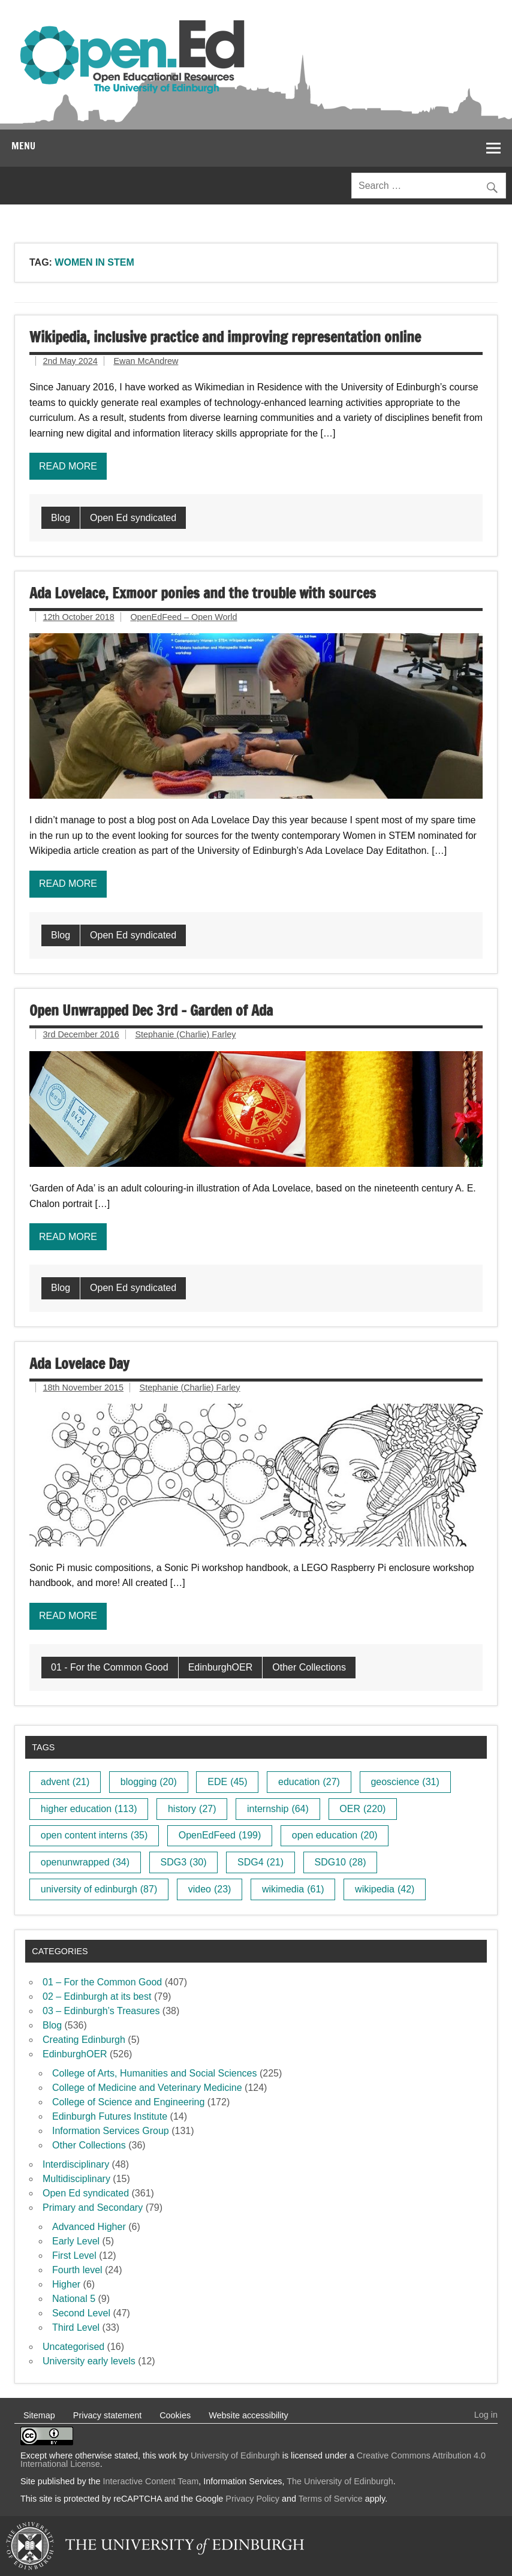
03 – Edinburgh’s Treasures (101, 2011)
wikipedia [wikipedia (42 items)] (384, 1889)
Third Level (76, 2327)
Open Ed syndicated (133, 518)
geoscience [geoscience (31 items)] (405, 1782)
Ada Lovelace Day (79, 1363)
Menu (23, 145)
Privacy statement (107, 2415)
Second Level (81, 2313)
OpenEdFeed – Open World (183, 617)
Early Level (76, 2241)
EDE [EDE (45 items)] (227, 1782)
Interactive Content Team (151, 2481)
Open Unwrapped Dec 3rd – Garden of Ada (151, 1010)
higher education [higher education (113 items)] (89, 1809)
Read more (68, 466)
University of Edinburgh (235, 2455)
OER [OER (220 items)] (362, 1809)
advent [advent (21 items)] (65, 1782)
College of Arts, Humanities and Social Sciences (154, 2073)
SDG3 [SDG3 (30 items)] (184, 1862)
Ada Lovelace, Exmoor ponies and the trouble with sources (202, 593)
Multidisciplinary (76, 2179)
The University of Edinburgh (340, 2481)
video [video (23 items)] (209, 1889)
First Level (74, 2255)
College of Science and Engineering (128, 2102)
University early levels (89, 2361)
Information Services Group (110, 2131)
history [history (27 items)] (192, 1809)
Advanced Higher (89, 2227)
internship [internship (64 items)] (278, 1809)
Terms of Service (331, 2498)
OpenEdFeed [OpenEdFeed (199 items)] (220, 1835)
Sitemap (39, 2415)
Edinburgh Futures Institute (109, 2116)
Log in (486, 2414)
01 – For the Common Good (102, 1982)
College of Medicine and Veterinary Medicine (147, 2088)
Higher (66, 2284)
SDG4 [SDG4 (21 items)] (260, 1862)
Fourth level (77, 2270)
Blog (60, 518)
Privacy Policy (252, 2498)
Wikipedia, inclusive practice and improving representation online (225, 337)
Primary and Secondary (93, 2207)
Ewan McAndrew (145, 361)
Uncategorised (73, 2347)
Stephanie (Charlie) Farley (185, 1034)
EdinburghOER (220, 1667)
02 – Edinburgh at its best (97, 1996)
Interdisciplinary (76, 2164)
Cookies (175, 2415)
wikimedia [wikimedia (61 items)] (293, 1889)
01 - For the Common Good (109, 1667)
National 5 (73, 2299)
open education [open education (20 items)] (335, 1835)
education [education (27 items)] (309, 1782)
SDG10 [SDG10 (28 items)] (340, 1862)
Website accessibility (248, 2415)
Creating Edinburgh (84, 2040)
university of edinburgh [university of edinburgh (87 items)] (99, 1889)
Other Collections (309, 1667)
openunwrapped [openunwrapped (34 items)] (85, 1862)
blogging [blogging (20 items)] (149, 1782)
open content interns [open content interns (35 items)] (94, 1835)
